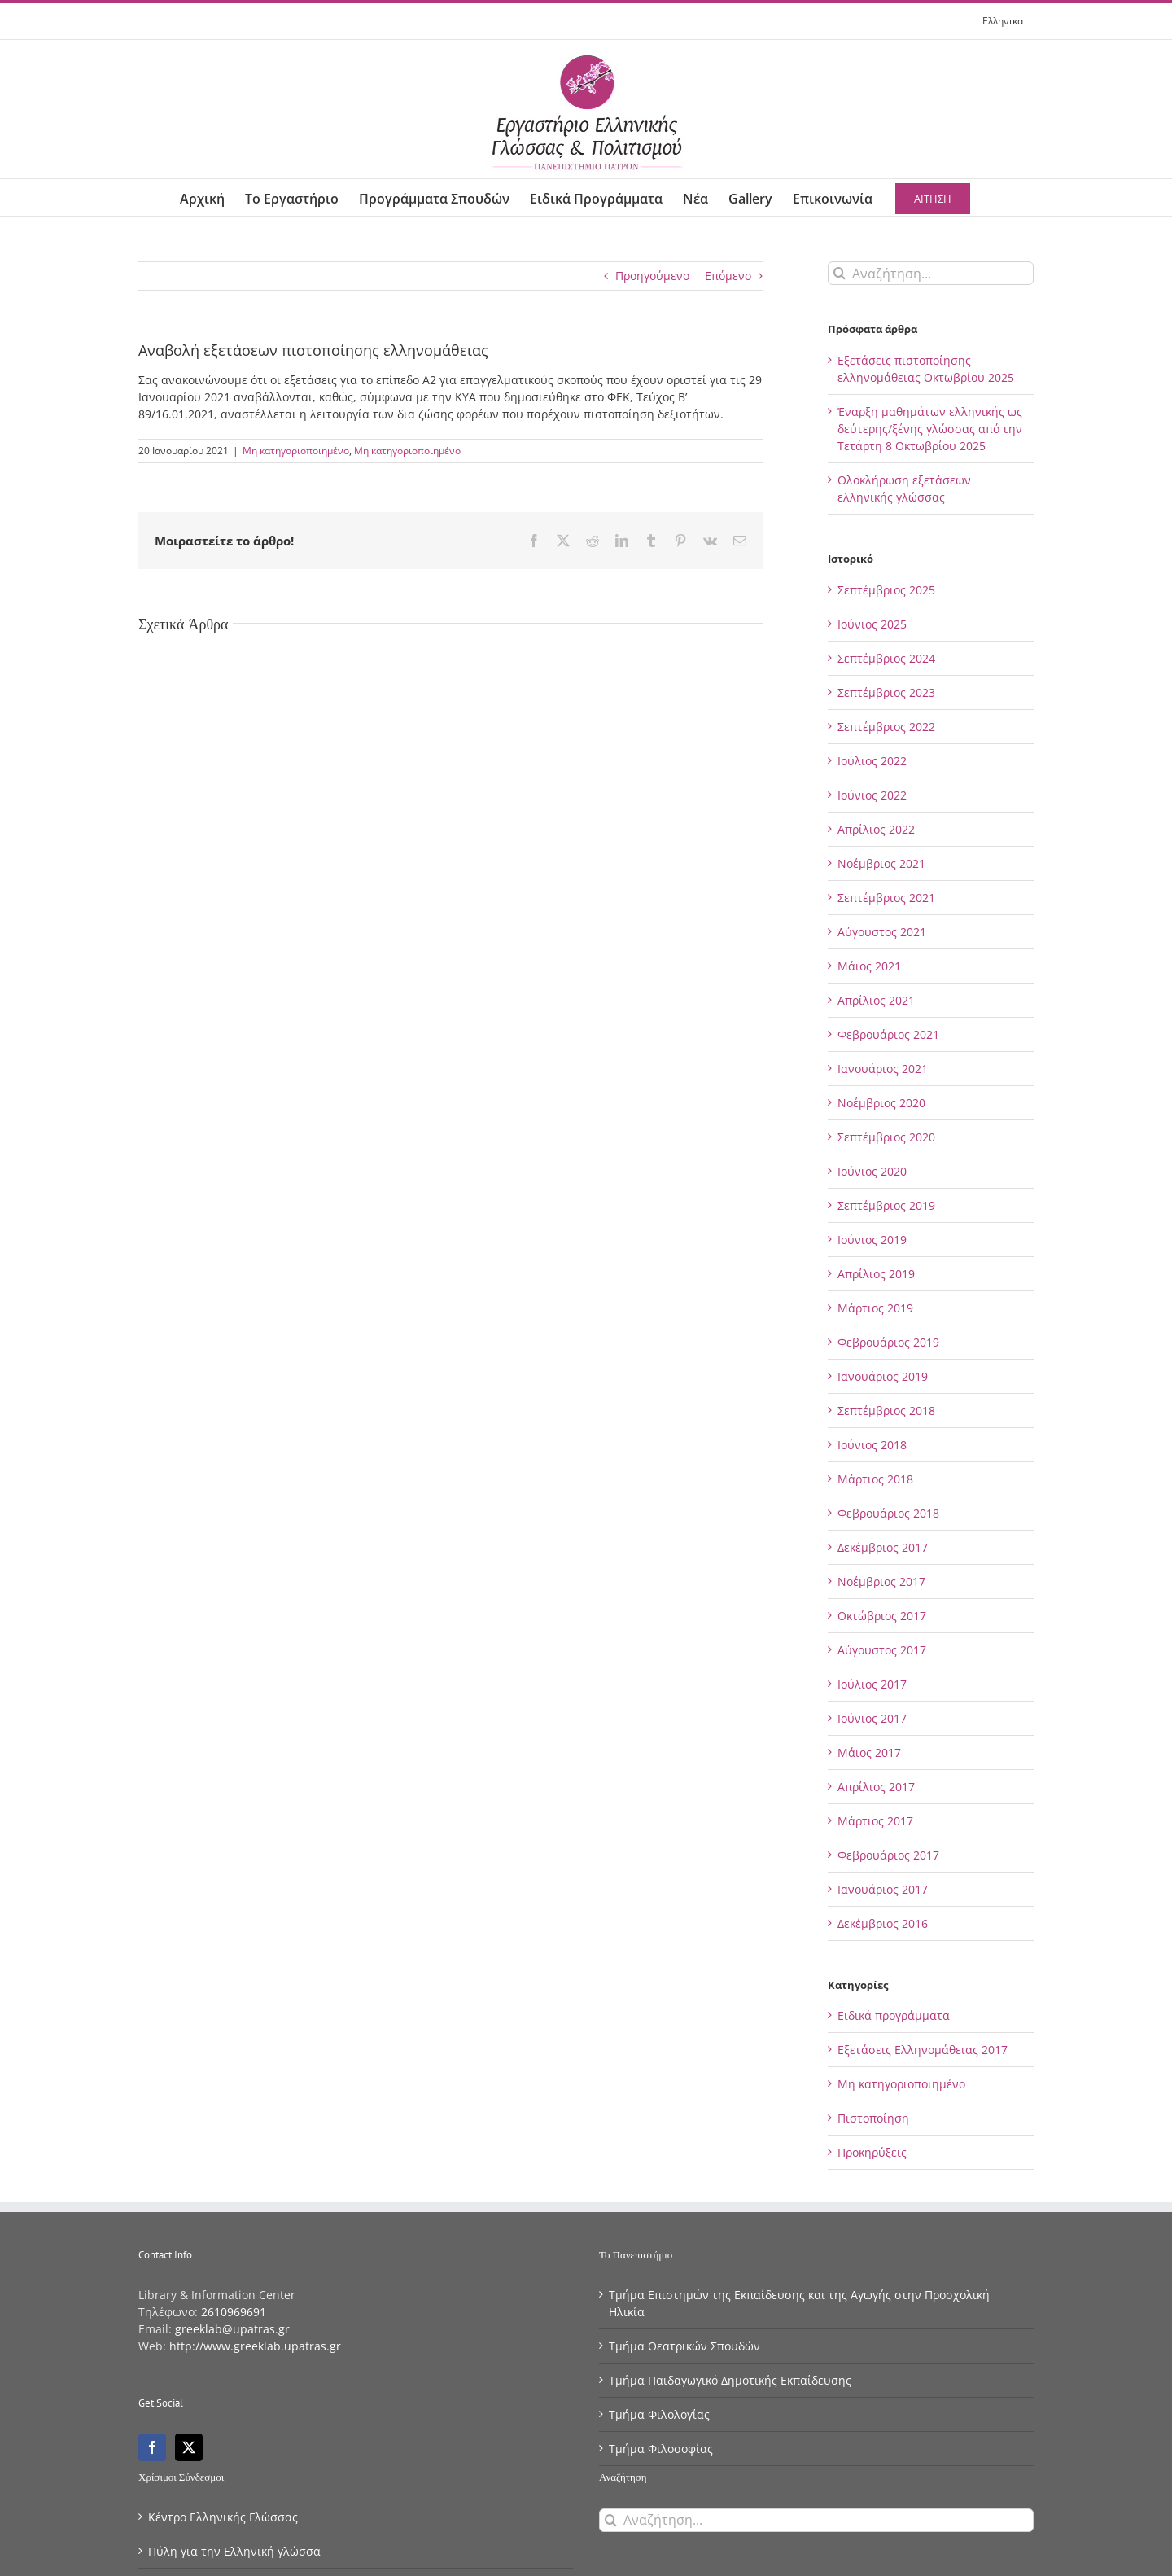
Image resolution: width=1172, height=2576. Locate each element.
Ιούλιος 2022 (872, 761)
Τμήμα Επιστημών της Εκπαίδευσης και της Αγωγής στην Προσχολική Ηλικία (799, 2303)
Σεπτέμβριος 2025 (886, 590)
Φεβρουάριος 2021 (888, 1034)
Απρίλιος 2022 (876, 829)
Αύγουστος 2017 (881, 1650)
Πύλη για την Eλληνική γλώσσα (234, 2551)
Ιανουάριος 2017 (882, 1889)
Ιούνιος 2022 (872, 795)
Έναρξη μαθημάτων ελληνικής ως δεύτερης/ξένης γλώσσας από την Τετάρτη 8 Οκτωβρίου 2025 (929, 428)
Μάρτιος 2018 (875, 1479)
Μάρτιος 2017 (875, 1821)
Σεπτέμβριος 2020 (886, 1137)
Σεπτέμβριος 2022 (886, 726)
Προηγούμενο (652, 275)
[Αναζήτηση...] (931, 273)
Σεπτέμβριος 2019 (886, 1205)
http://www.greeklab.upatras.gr (255, 2346)
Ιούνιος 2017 (872, 1718)
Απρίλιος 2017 (876, 1786)
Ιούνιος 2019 (872, 1239)
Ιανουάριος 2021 (882, 1068)
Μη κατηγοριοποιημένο (296, 451)
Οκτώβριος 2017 (881, 1615)
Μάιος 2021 (869, 966)
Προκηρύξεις (872, 2152)
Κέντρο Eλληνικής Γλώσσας (223, 2517)
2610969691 (233, 2312)
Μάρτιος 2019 (875, 1308)
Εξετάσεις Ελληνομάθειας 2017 (922, 2049)
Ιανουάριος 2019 (882, 1376)
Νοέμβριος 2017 (881, 1581)
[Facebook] (152, 2447)
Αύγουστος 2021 (881, 932)
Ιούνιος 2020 (872, 1171)
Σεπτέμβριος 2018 (886, 1410)
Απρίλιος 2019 (876, 1273)
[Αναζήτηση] (839, 273)
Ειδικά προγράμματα (893, 2015)
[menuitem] (1003, 21)
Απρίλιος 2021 (876, 1000)
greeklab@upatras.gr (232, 2329)
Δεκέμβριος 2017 (882, 1547)
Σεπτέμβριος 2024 (886, 658)
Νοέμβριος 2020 (881, 1103)
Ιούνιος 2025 (872, 624)
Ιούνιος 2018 (872, 1444)
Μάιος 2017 (869, 1752)
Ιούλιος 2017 (872, 1684)
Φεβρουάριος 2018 (888, 1513)
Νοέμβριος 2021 (881, 863)
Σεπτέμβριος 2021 (886, 897)
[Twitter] (189, 2447)
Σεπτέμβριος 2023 (886, 692)
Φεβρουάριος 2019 (888, 1342)
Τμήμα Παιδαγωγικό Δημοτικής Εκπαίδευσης (730, 2380)
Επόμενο (728, 275)
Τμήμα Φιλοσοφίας (661, 2448)
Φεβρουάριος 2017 (888, 1855)
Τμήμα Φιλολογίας (659, 2414)
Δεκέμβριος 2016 (882, 1923)
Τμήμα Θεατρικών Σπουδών (684, 2346)
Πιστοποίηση (873, 2118)
